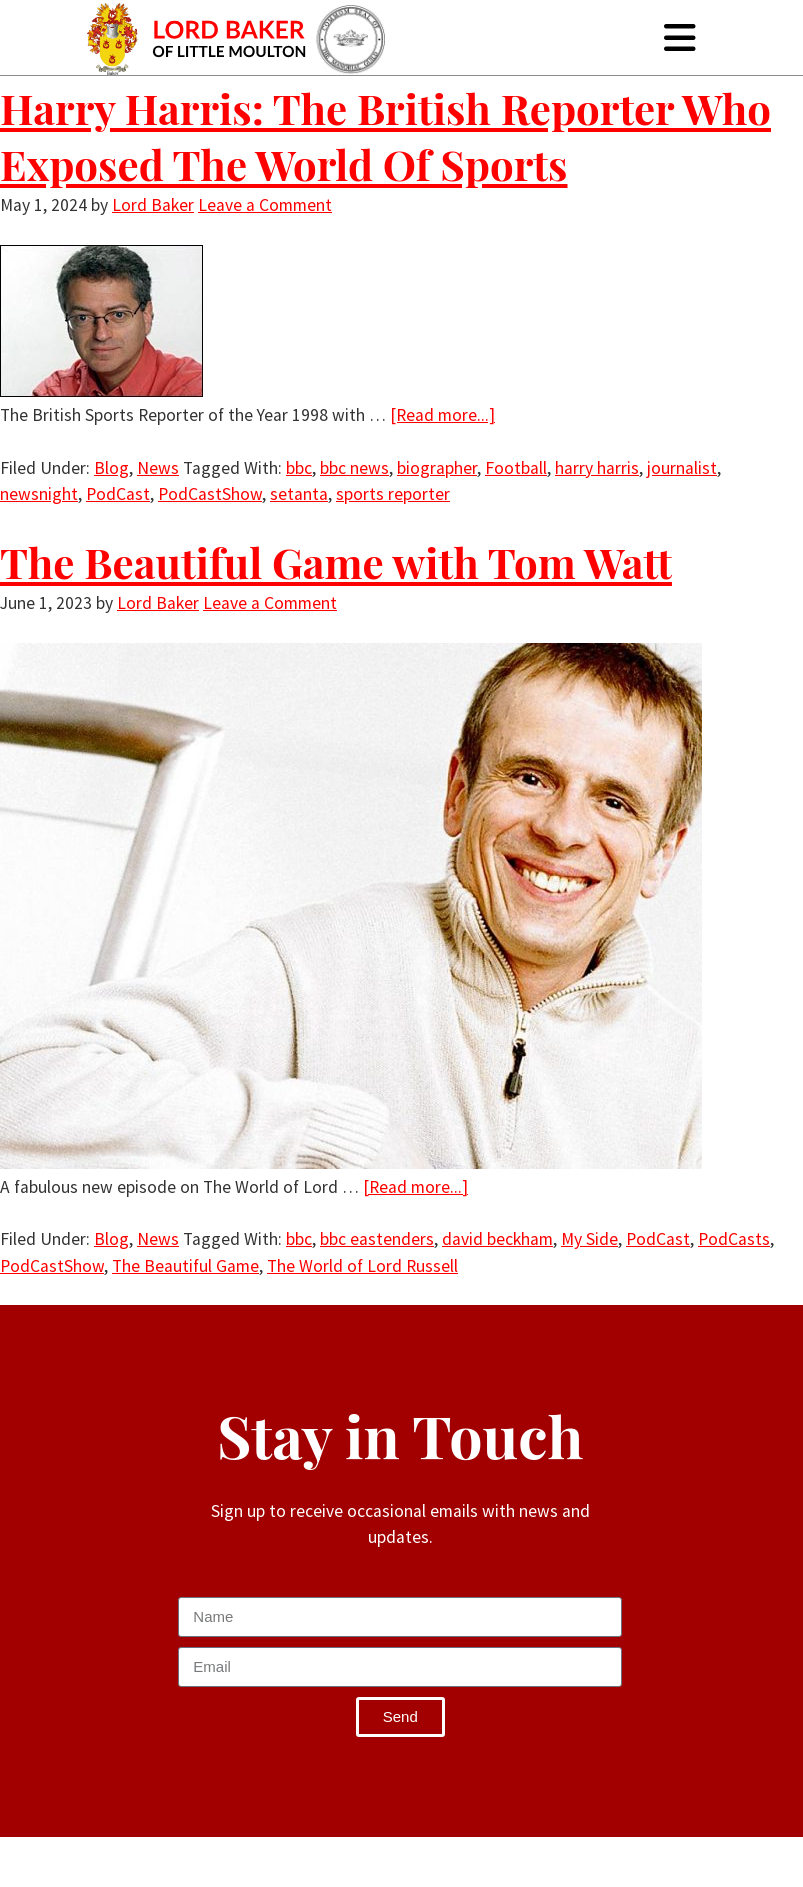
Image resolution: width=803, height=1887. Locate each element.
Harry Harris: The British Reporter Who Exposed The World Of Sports (385, 136)
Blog (111, 468)
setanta (299, 494)
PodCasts (734, 1239)
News (158, 468)
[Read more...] (442, 415)
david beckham (497, 1239)
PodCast (118, 494)
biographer (437, 468)
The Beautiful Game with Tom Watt (336, 562)
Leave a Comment (265, 205)
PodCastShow (210, 494)
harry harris (597, 468)
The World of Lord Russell (362, 1266)
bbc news (354, 468)
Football (516, 468)
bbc (299, 468)
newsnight (39, 494)
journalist (682, 468)
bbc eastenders (377, 1239)
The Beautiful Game (185, 1266)
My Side (589, 1239)
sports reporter (393, 494)
